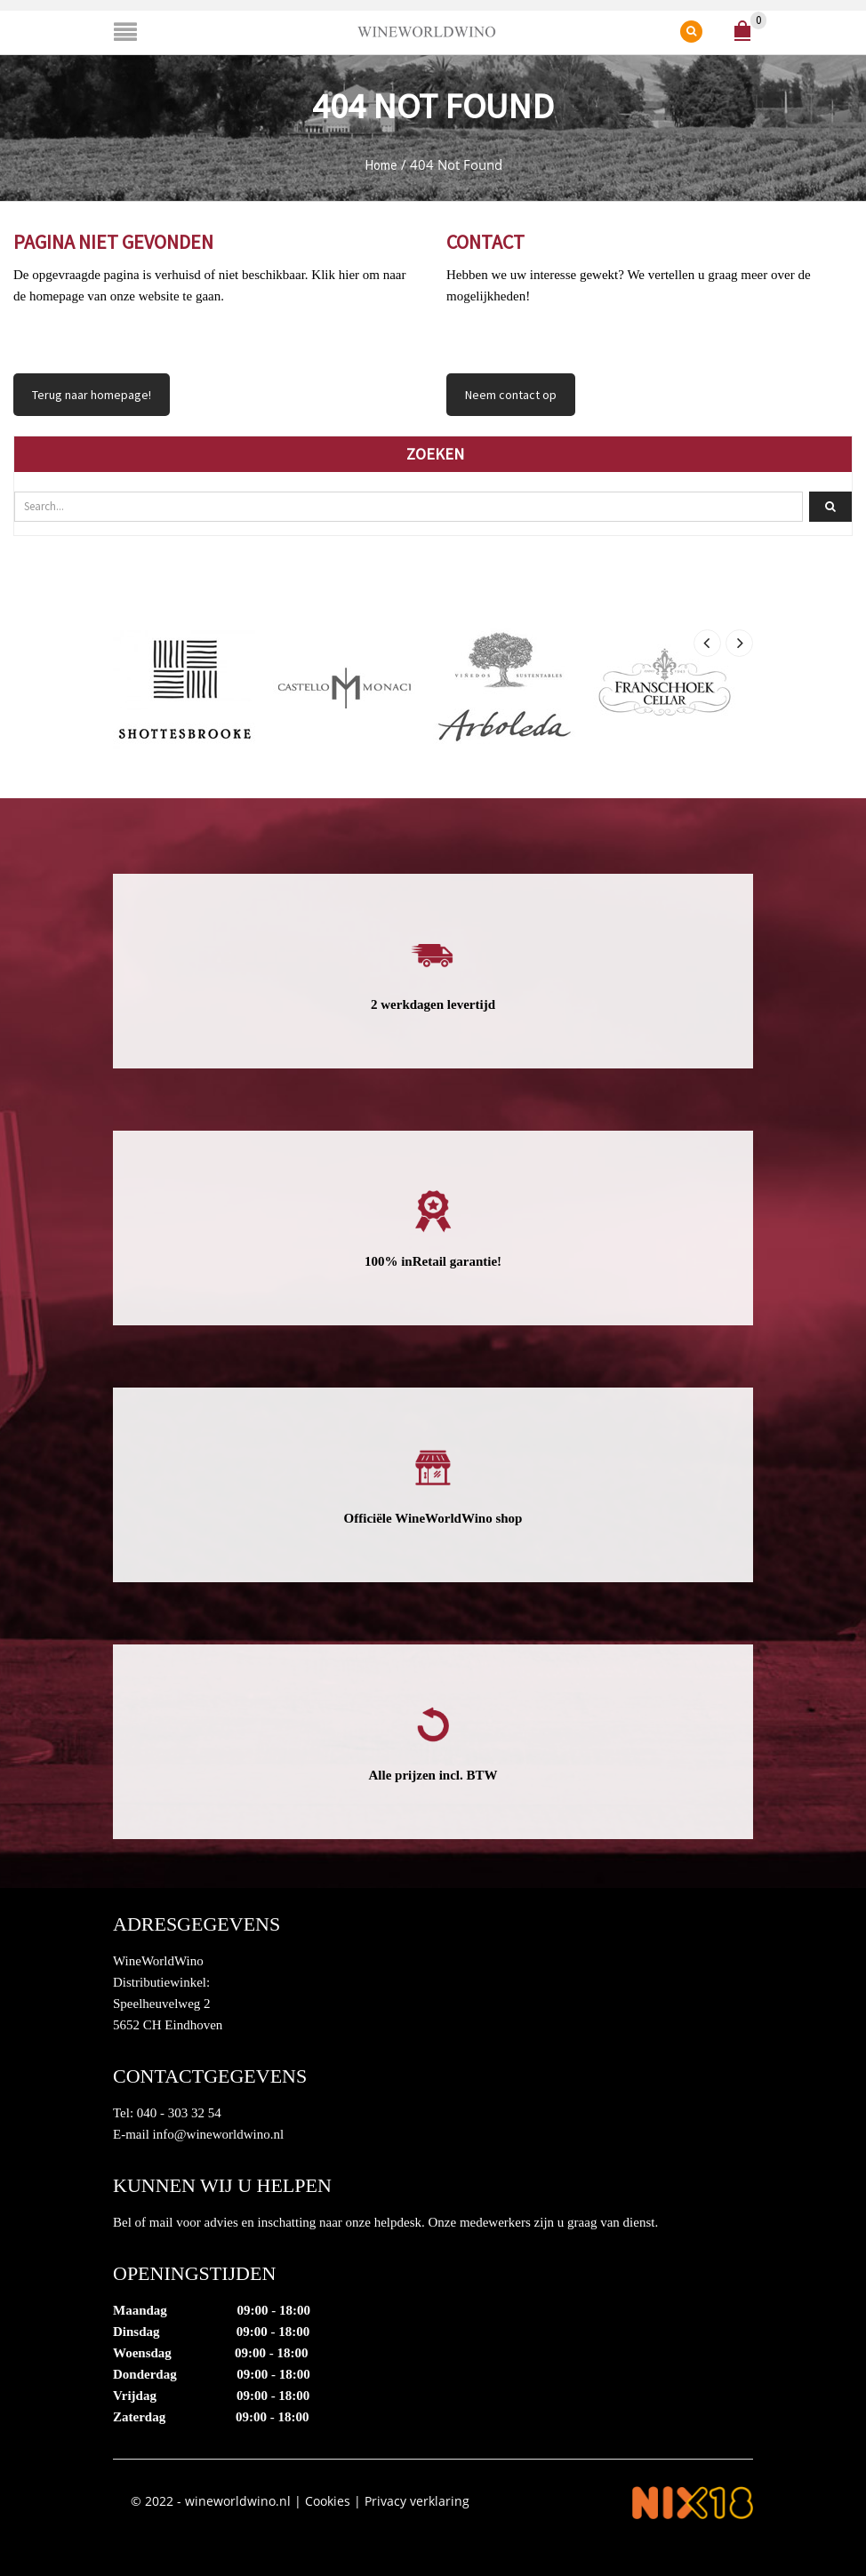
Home (381, 164)
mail (161, 2222)
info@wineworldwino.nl (219, 2134)
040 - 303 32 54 (179, 2113)
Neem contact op (511, 395)
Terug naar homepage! (91, 395)
